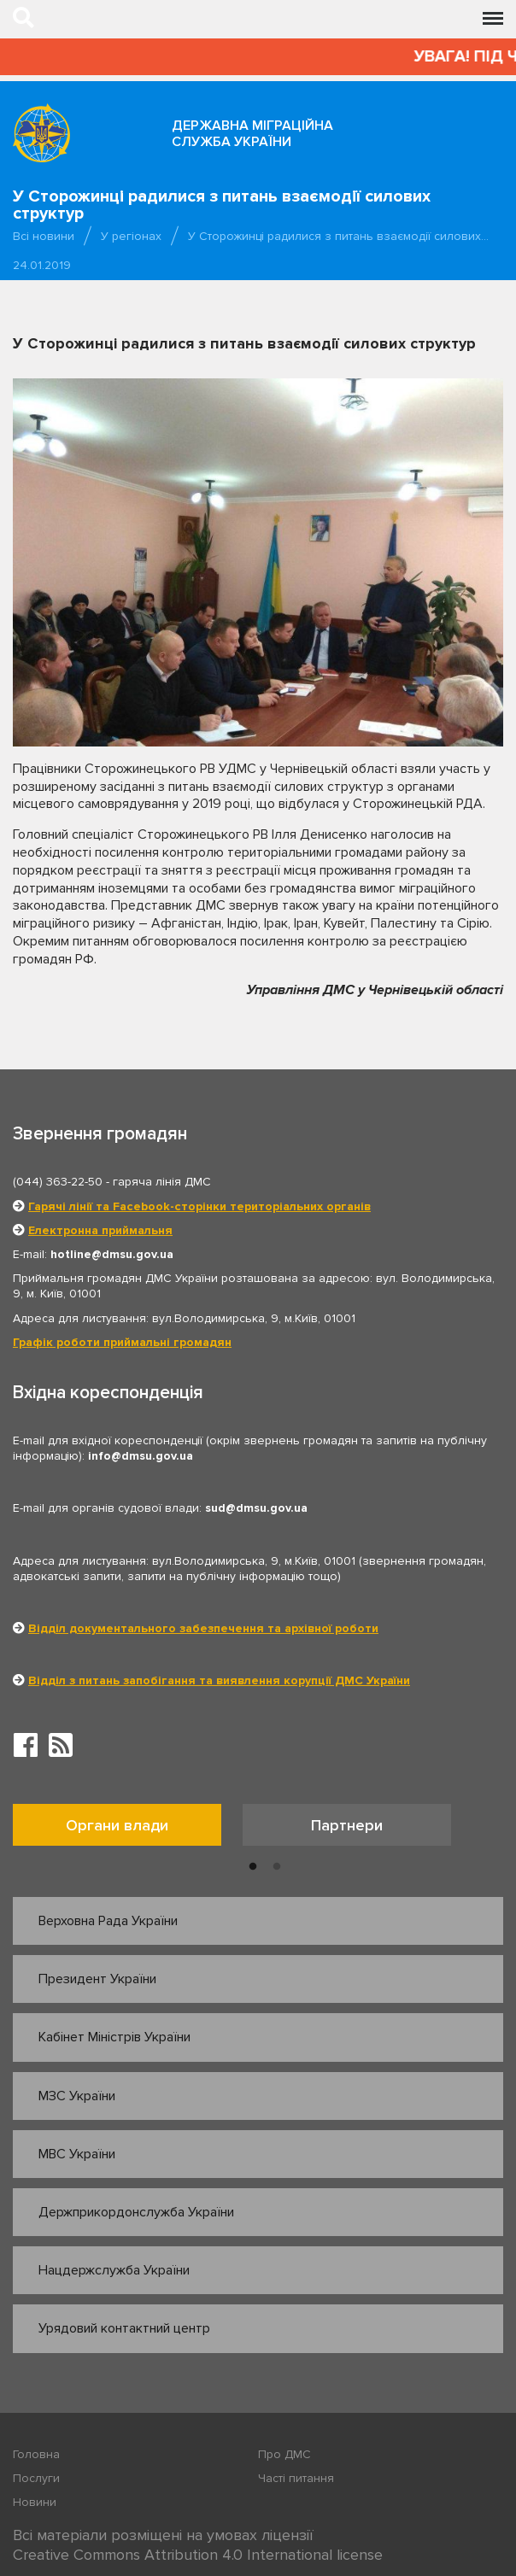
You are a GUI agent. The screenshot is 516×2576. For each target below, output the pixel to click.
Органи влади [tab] (117, 1825)
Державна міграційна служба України (252, 133)
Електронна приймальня (100, 1230)
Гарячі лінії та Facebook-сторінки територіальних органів (199, 1206)
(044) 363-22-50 (58, 1181)
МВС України (76, 2154)
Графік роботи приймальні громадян (122, 1342)
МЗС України (76, 2096)
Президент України (97, 1979)
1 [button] (252, 1867)
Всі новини (43, 236)
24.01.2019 (42, 265)
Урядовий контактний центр (124, 2328)
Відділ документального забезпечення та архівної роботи (203, 1628)
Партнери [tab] (347, 1825)
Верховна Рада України (108, 1920)
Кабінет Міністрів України (114, 2037)
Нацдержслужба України (114, 2270)
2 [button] (276, 1867)
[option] (128, 1829)
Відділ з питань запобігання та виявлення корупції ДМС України (219, 1680)
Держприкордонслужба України (136, 2212)
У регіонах (131, 236)
